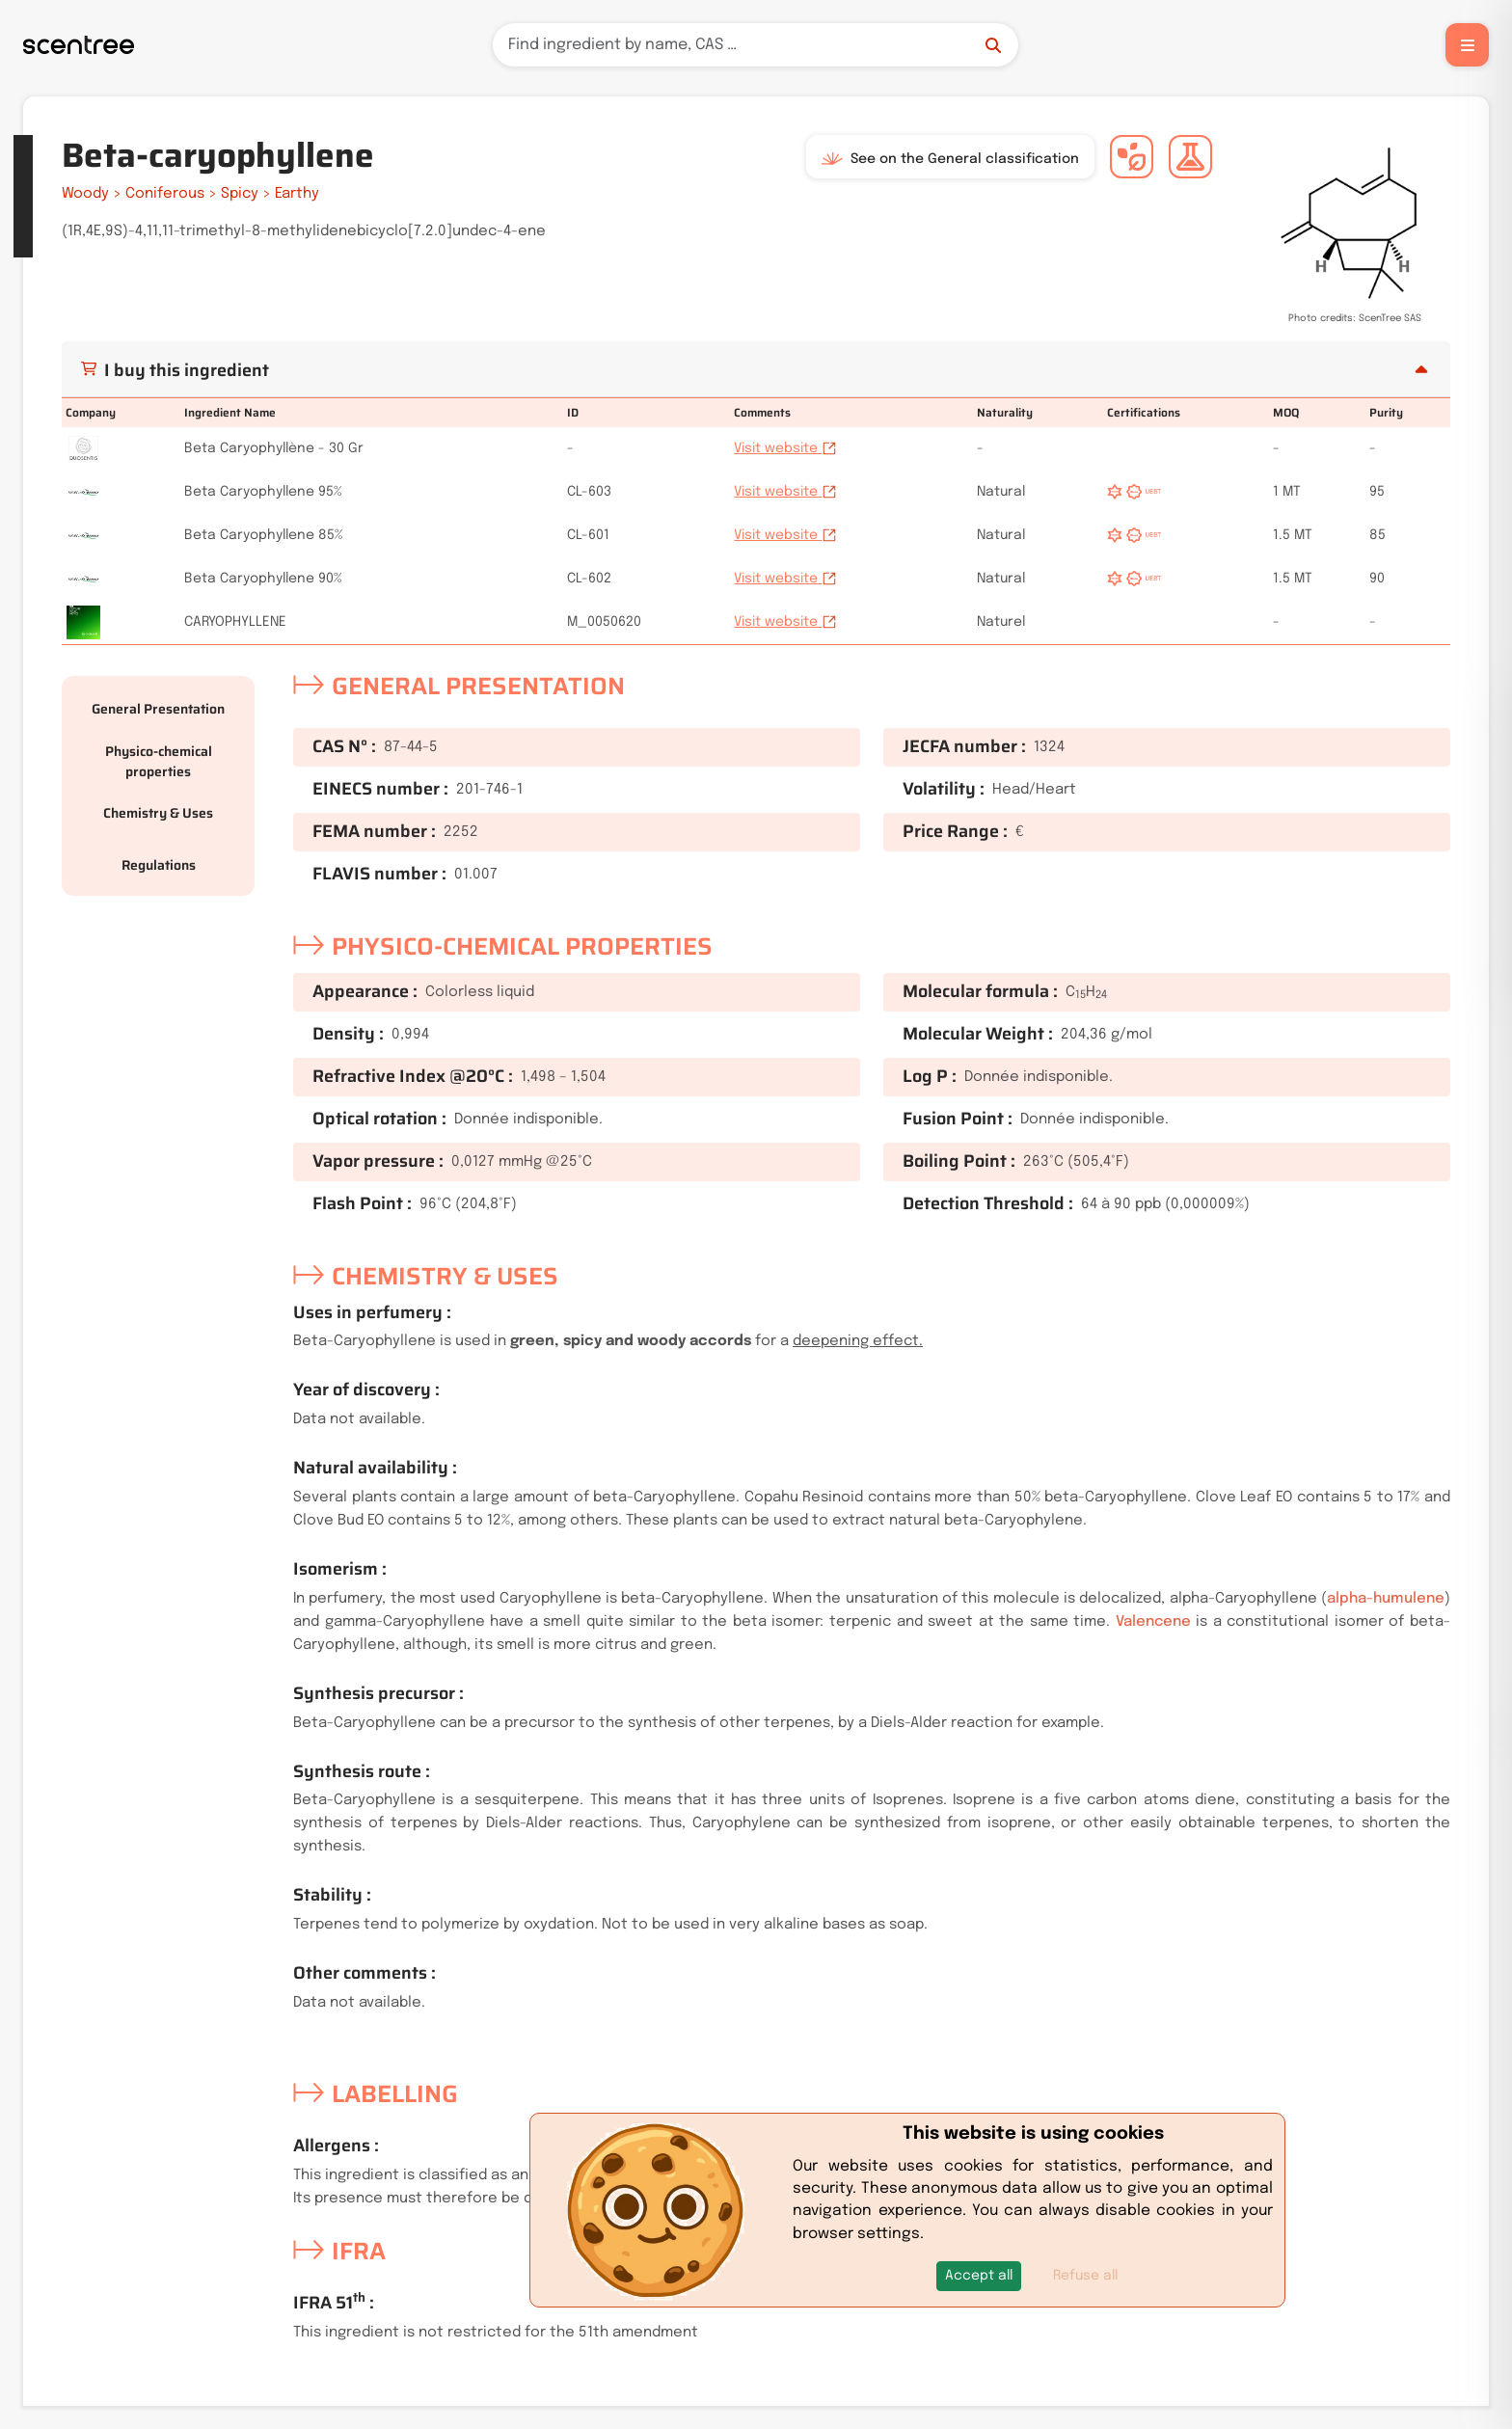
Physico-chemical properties (158, 761)
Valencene (1153, 1622)
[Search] (755, 45)
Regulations (159, 865)
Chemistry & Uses (158, 812)
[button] (978, 2276)
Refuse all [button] (1085, 2275)
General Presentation (158, 708)
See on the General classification (950, 159)
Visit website (785, 448)
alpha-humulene (1385, 1598)
